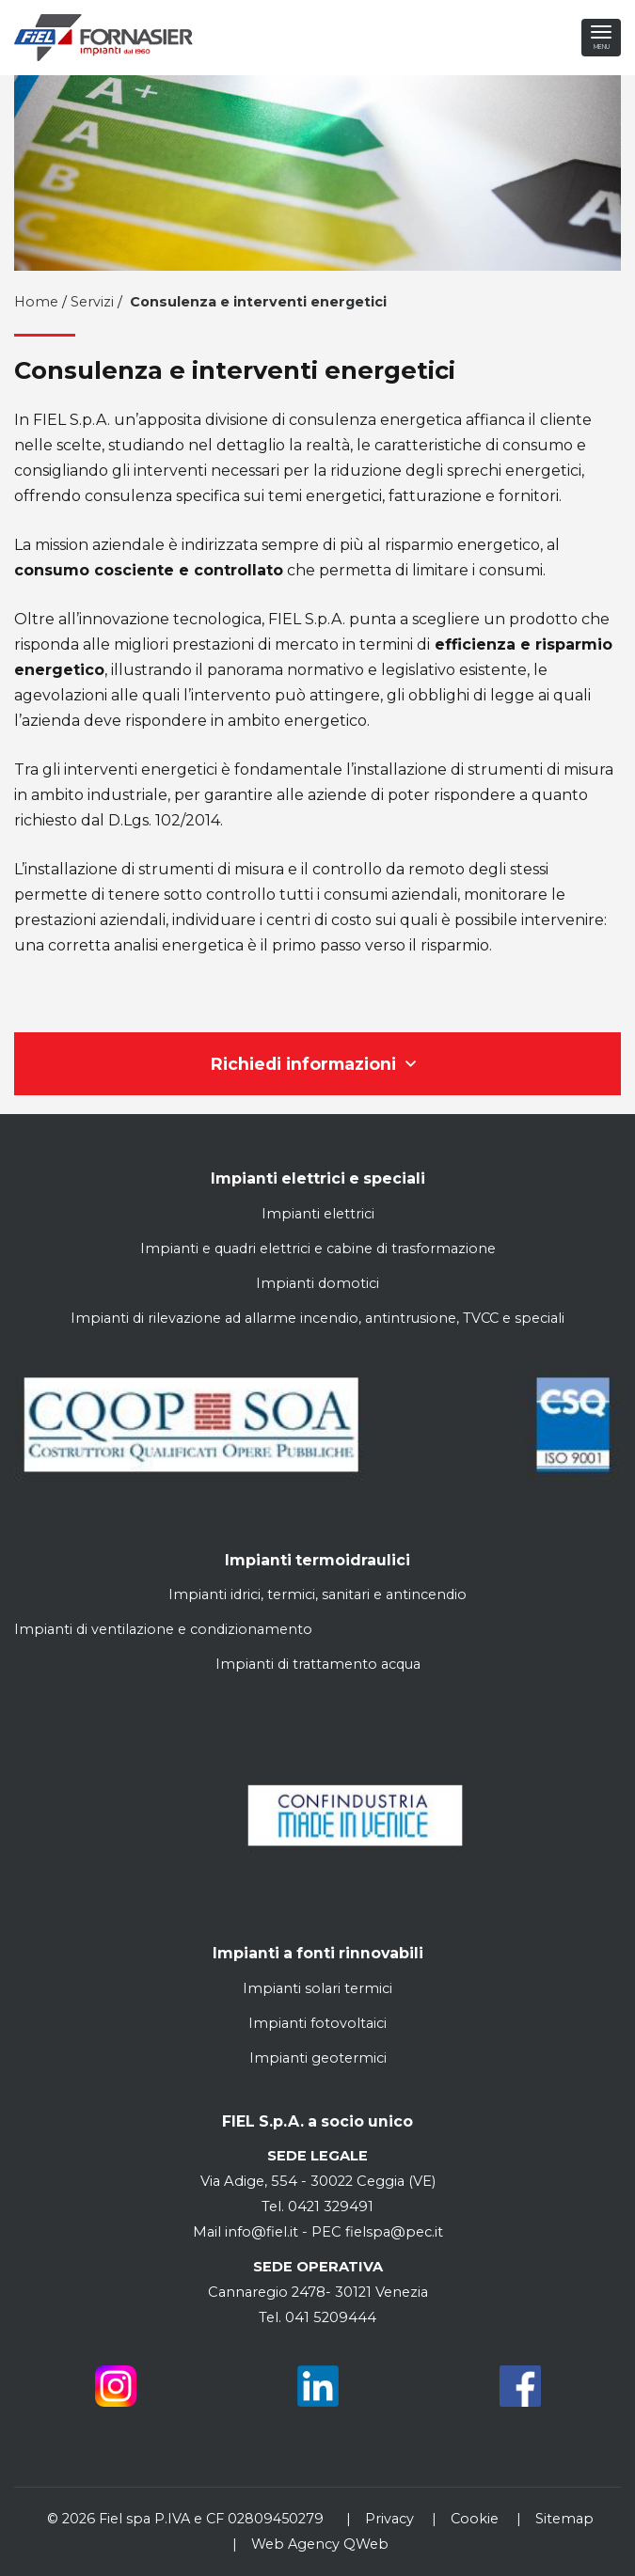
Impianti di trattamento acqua (318, 1664)
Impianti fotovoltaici (317, 2023)
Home (36, 301)
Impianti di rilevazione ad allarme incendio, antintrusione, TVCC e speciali (317, 1318)
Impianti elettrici (318, 1213)
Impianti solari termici (317, 1988)
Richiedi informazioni (318, 1064)
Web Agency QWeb (320, 2544)
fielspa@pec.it (392, 2231)
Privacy (389, 2518)
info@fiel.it (261, 2231)
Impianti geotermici (318, 2058)
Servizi (92, 301)
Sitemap (564, 2518)
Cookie (475, 2518)
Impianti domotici (317, 1283)
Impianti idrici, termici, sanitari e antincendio (317, 1594)
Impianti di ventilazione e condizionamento (163, 1629)
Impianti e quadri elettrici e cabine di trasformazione (318, 1248)
